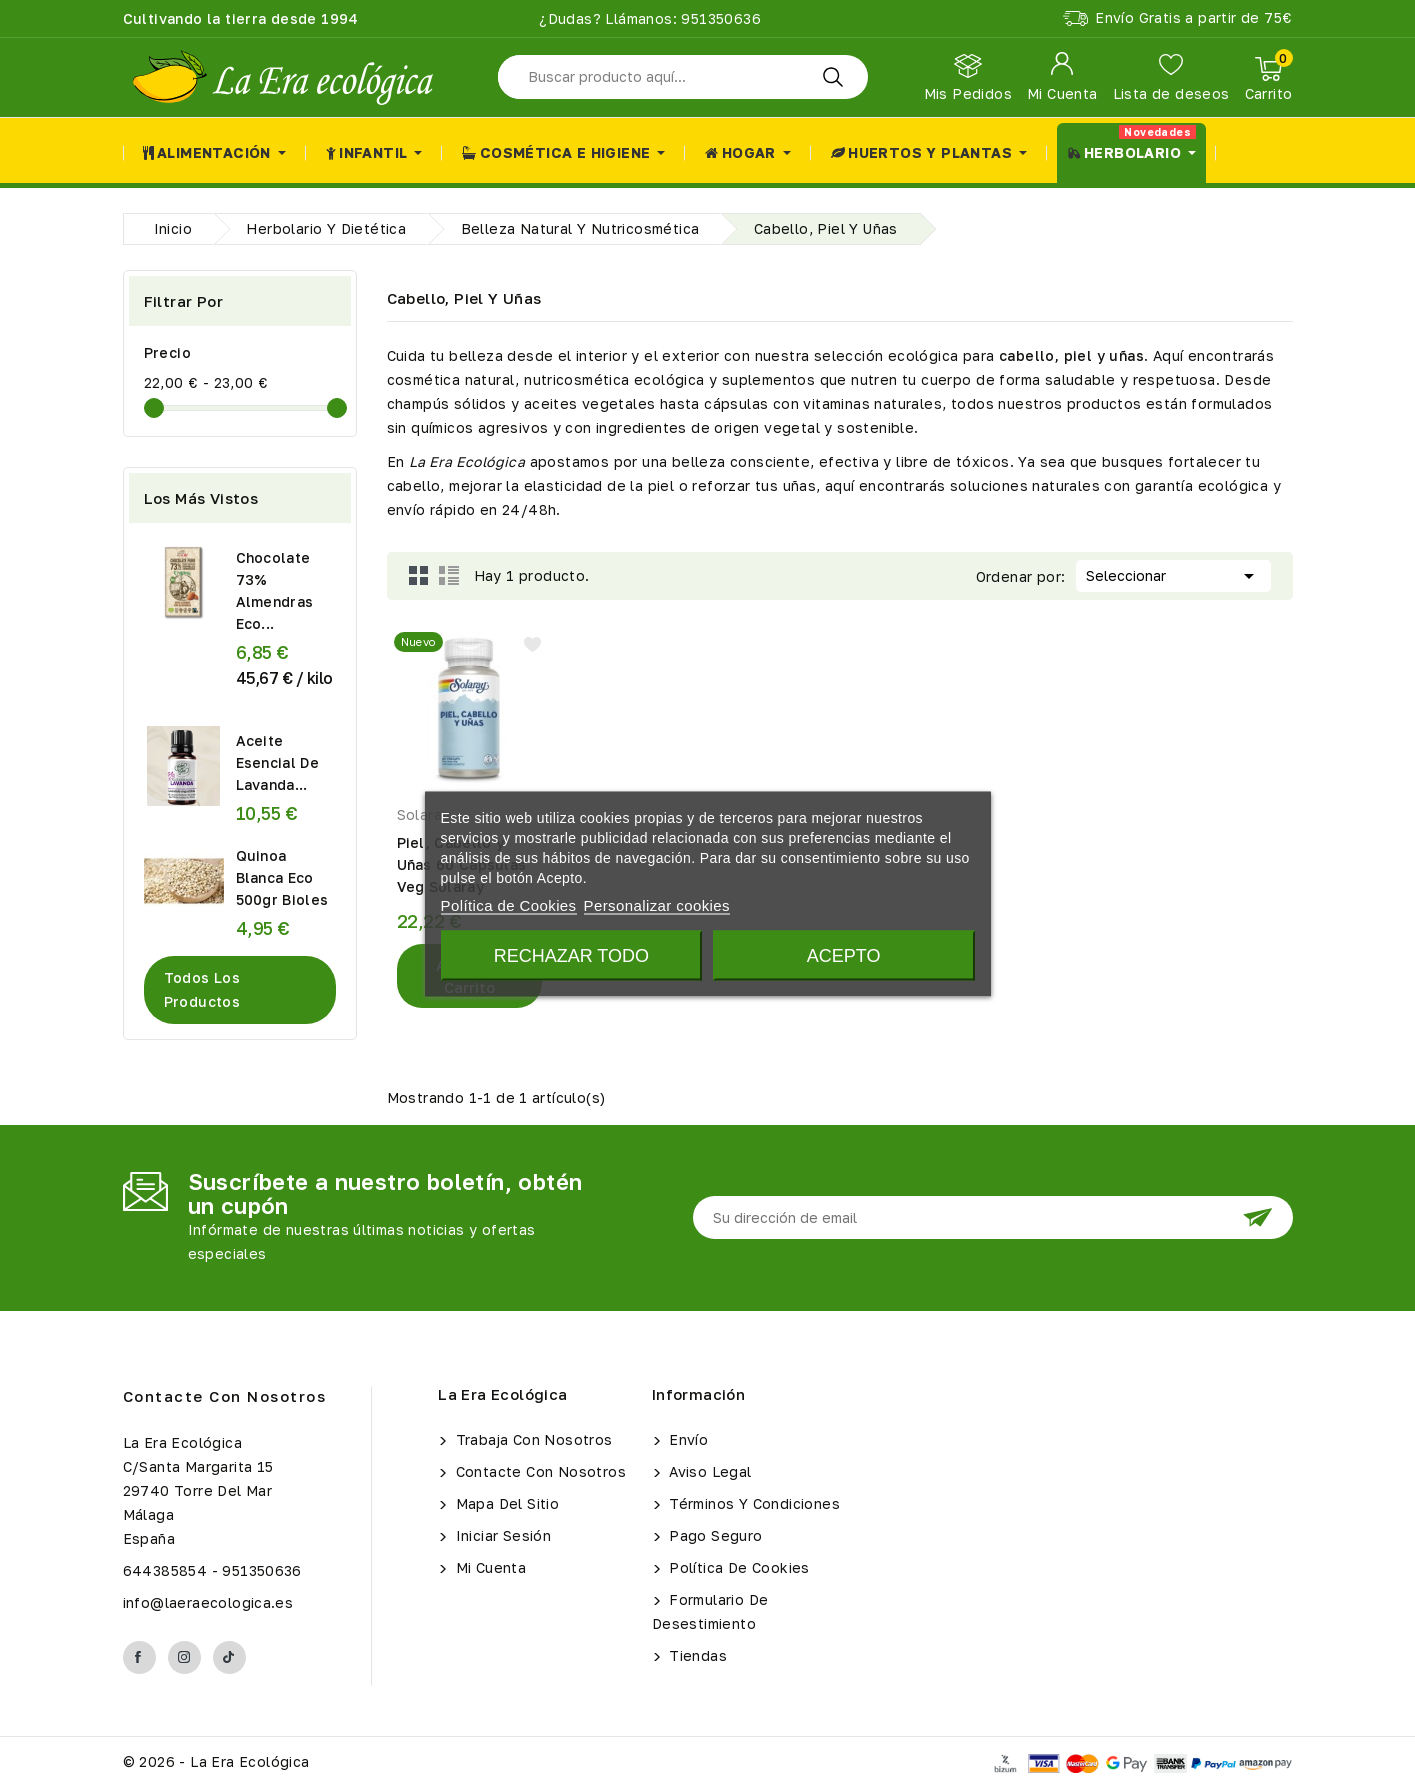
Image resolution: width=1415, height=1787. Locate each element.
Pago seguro (714, 1535)
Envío (686, 1439)
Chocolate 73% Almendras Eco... (275, 590)
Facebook (139, 1657)
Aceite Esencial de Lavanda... (277, 762)
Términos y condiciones (752, 1503)
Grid (419, 576)
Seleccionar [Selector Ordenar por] (1173, 574)
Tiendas (696, 1655)
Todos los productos (202, 989)
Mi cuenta (488, 1567)
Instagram (184, 1657)
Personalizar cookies (657, 904)
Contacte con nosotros (225, 1396)
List (449, 576)
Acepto (844, 955)
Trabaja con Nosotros (531, 1439)
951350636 (719, 18)
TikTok (229, 1657)
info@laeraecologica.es (208, 1602)
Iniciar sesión (501, 1535)
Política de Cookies (737, 1567)
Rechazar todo (571, 955)
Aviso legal (708, 1471)
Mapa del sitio (505, 1503)
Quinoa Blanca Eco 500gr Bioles (282, 877)
